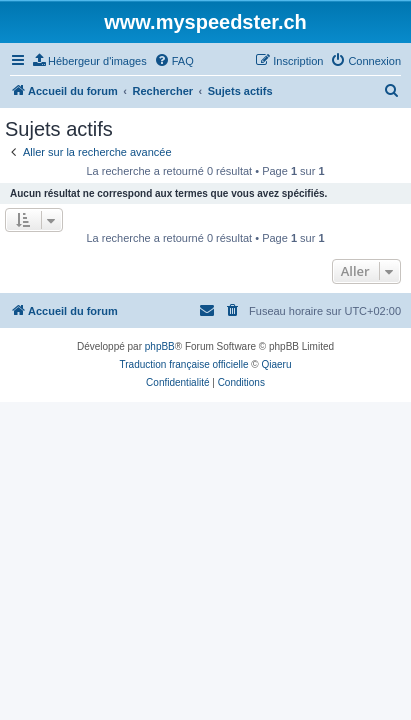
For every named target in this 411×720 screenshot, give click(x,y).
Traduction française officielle (184, 364)
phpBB (160, 346)
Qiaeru (276, 364)
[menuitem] (90, 61)
